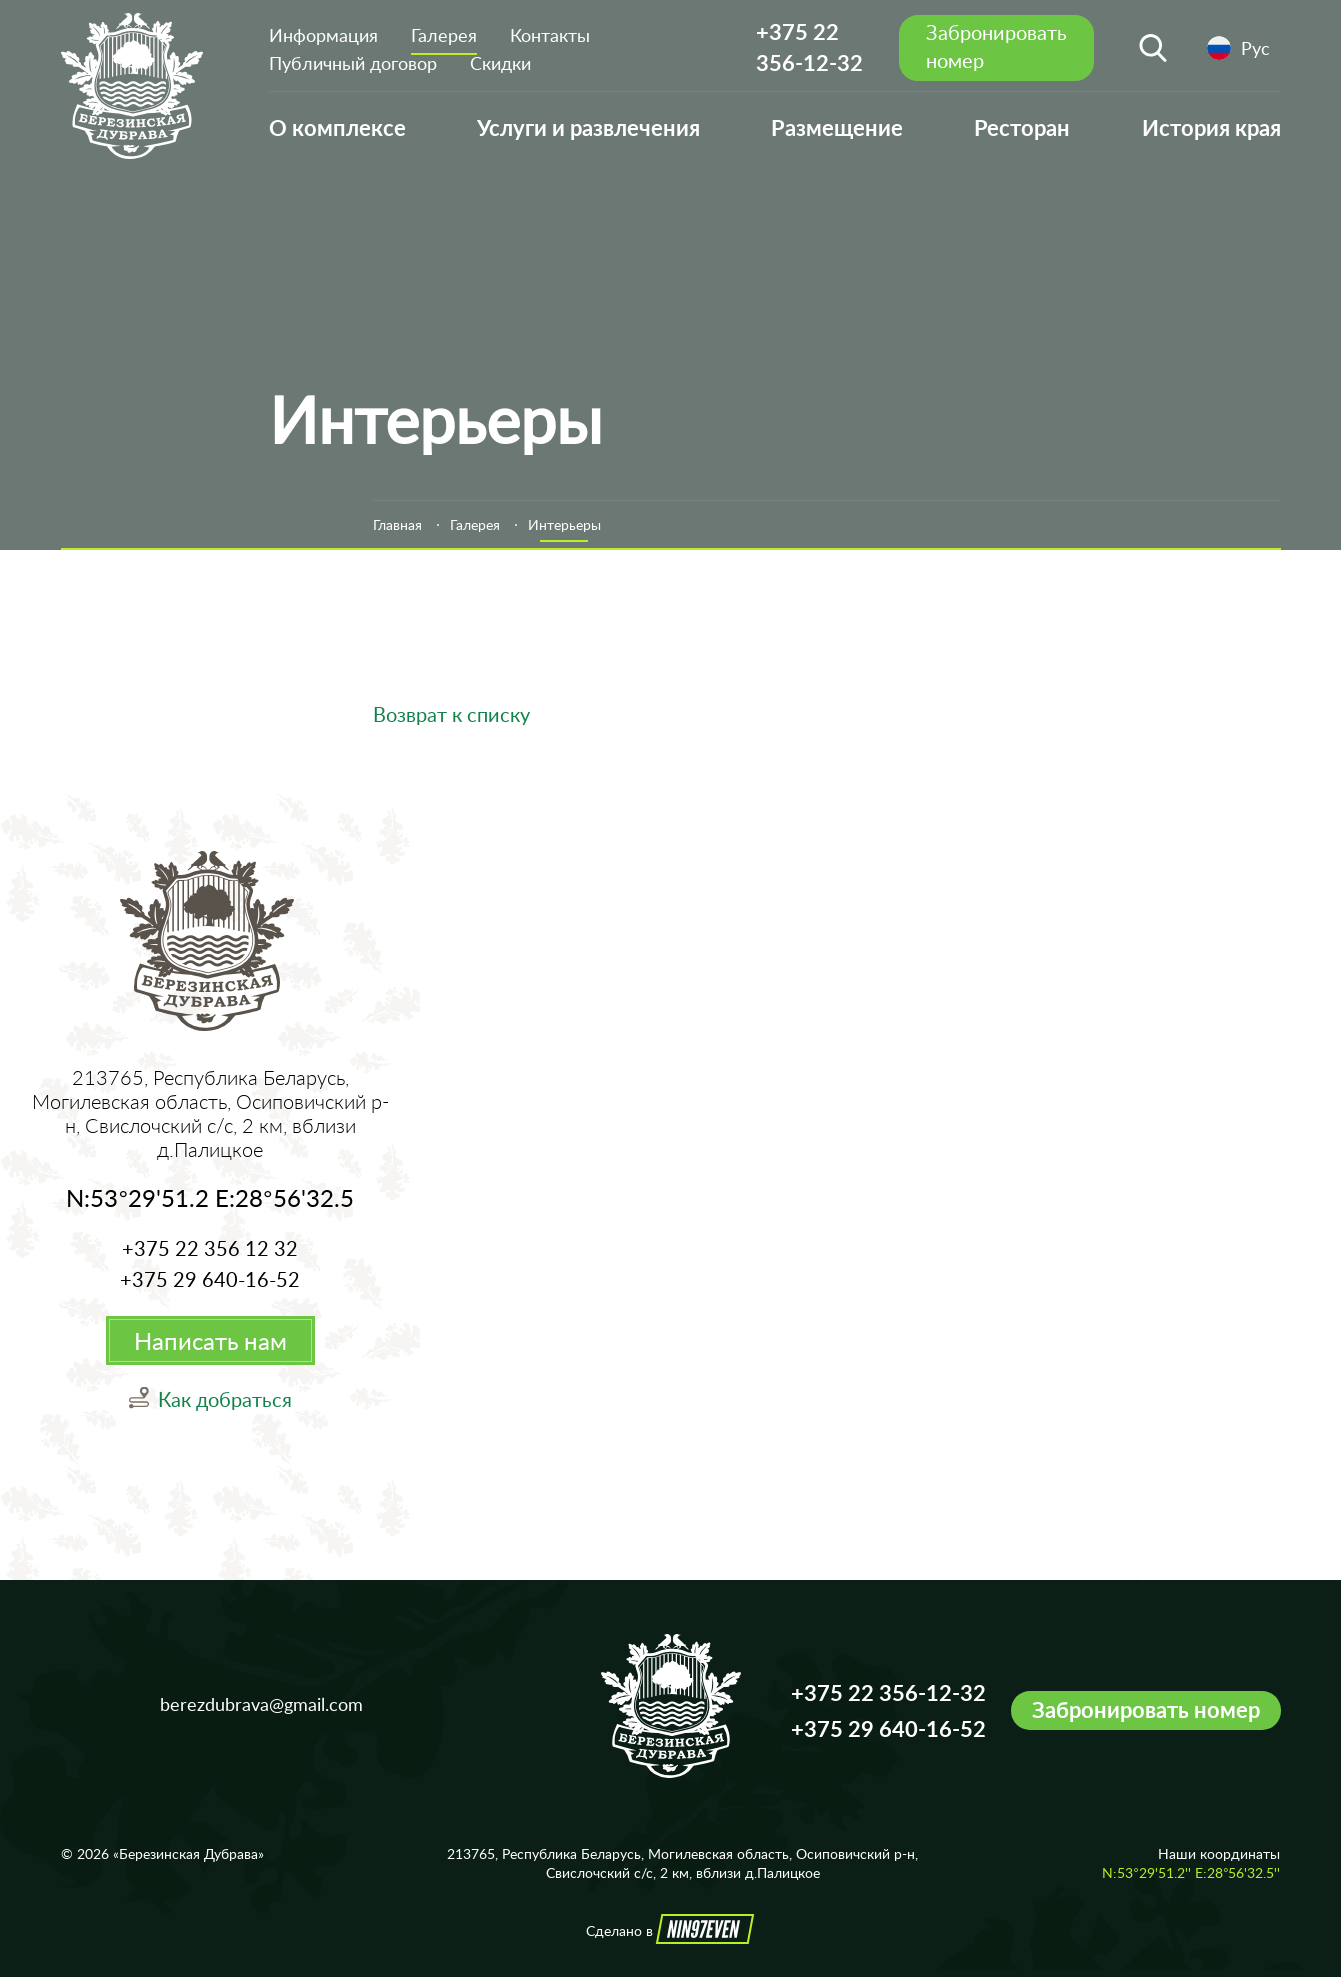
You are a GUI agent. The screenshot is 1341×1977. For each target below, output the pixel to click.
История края (1211, 127)
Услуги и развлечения (588, 127)
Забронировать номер (1146, 1709)
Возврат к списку (451, 714)
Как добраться (225, 1399)
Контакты (550, 35)
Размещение (837, 127)
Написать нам (210, 1340)
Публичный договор (353, 63)
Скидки (500, 63)
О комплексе (337, 127)
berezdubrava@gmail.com (261, 1704)
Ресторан (1022, 127)
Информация (323, 35)
